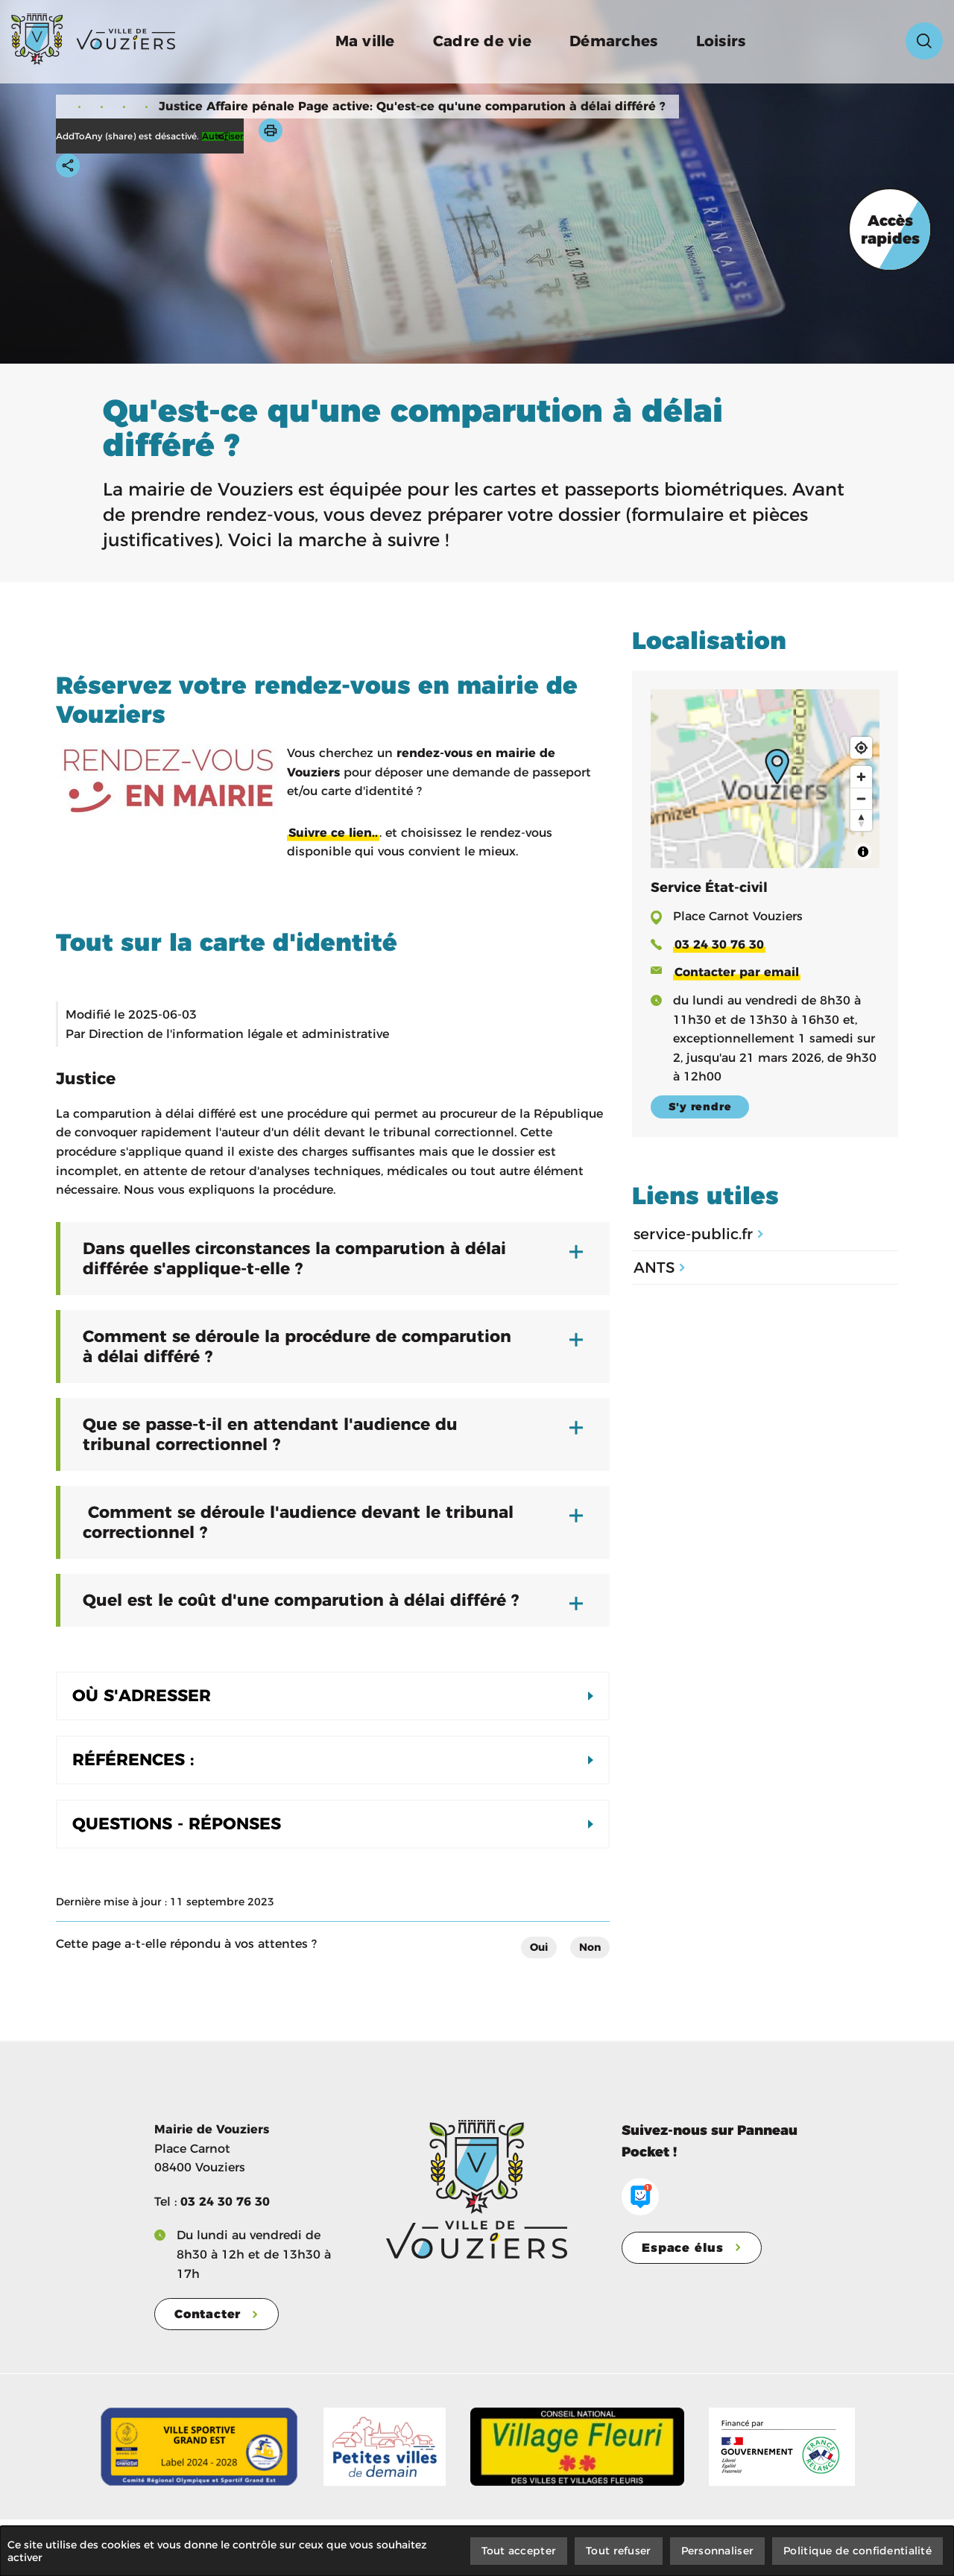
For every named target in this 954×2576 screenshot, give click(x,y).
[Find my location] (861, 748)
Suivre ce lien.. (333, 833)
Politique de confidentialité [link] (857, 2550)
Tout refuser (618, 2550)
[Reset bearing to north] (861, 820)
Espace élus (683, 2248)
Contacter (207, 2314)
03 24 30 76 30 (225, 2201)
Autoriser (223, 136)
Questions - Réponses (176, 1824)
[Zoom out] (861, 798)
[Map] (765, 778)
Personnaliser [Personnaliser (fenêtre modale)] (717, 2550)
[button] (270, 130)
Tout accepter (519, 2550)
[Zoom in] (861, 777)
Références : (133, 1760)
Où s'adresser (141, 1696)
